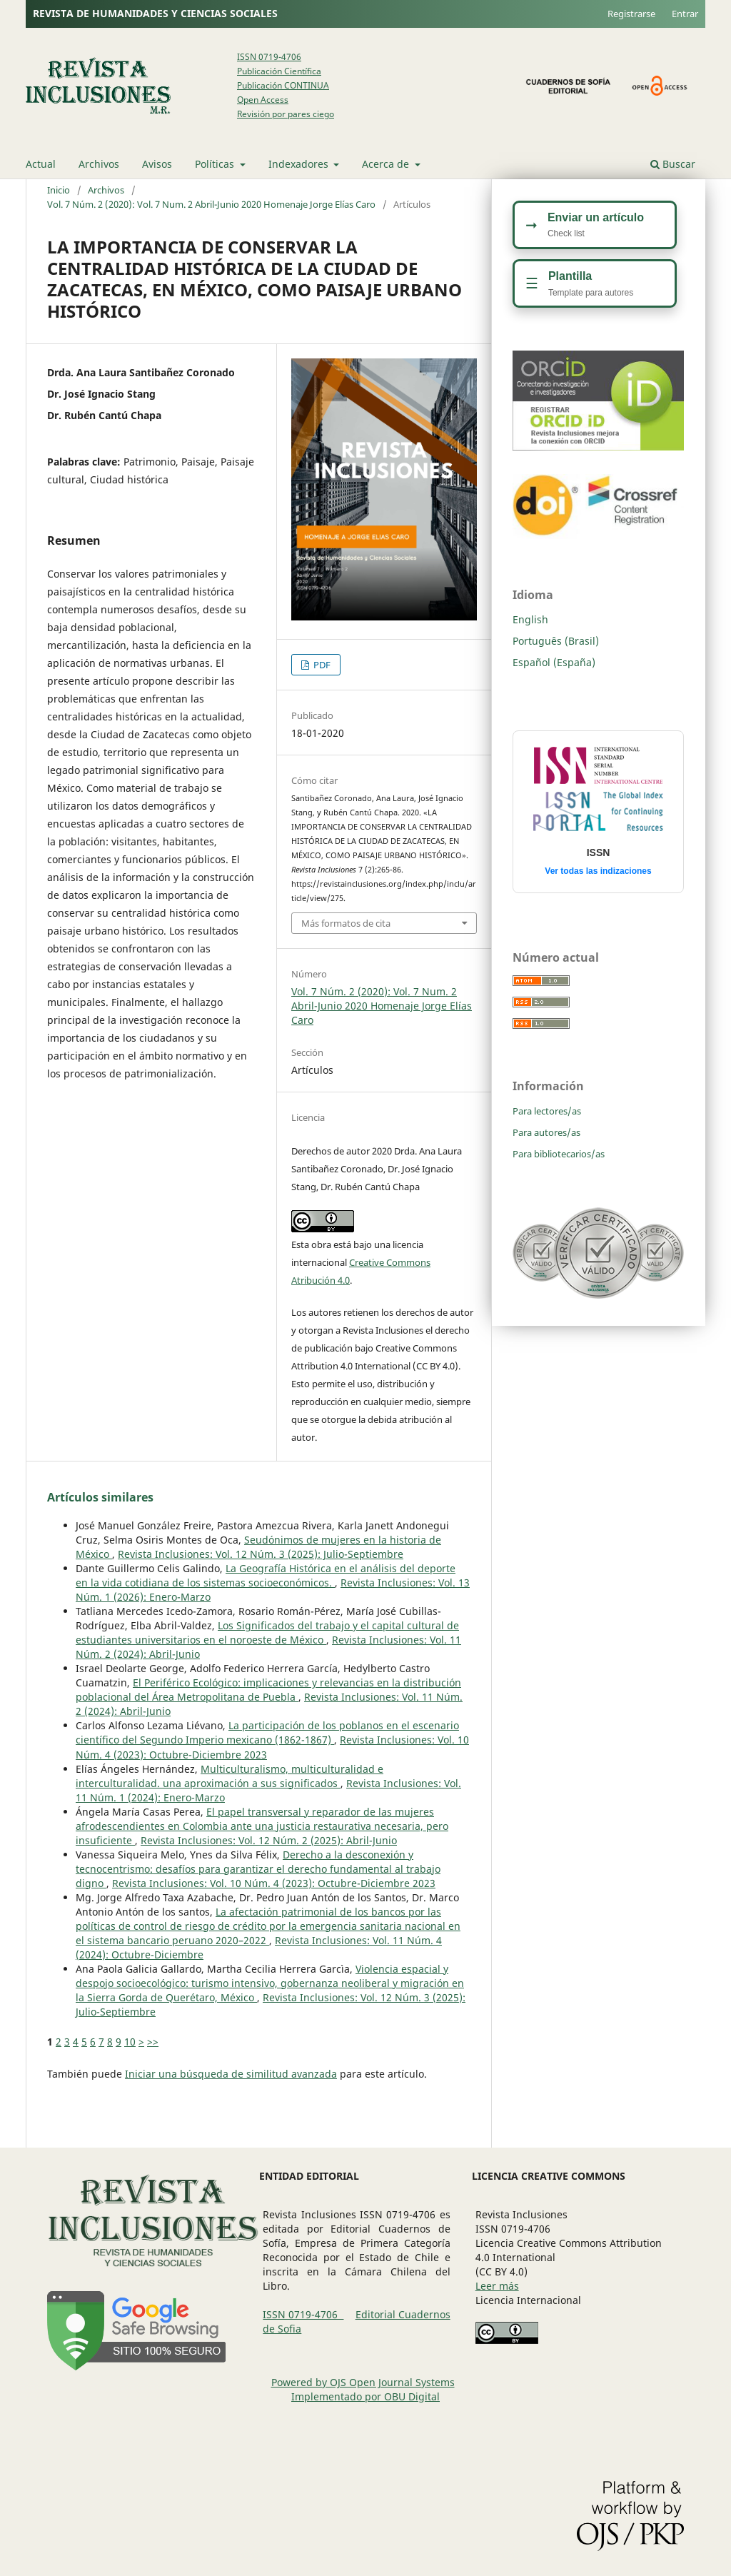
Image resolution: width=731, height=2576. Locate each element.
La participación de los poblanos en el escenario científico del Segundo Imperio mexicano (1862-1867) (267, 1732)
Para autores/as (546, 1132)
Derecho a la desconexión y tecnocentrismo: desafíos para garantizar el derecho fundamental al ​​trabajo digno (258, 1869)
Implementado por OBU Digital (365, 2396)
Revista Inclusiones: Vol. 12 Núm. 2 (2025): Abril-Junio (269, 1840)
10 (130, 2041)
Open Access (262, 100)
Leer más (497, 2286)
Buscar (672, 164)
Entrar (685, 13)
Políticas (216, 164)
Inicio (58, 189)
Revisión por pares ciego (285, 114)
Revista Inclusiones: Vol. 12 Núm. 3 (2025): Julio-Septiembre (260, 1554)
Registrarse (631, 13)
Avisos (157, 164)
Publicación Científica (279, 71)
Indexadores (299, 164)
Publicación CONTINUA (283, 85)
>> (152, 2041)
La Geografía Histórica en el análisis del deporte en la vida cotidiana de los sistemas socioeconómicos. (265, 1575)
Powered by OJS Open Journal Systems (363, 2382)
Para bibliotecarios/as (559, 1153)
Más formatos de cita (345, 923)
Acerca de (387, 164)
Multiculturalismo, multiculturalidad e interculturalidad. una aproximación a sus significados (229, 1776)
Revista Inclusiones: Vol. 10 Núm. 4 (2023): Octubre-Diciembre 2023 (273, 1883)
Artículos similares (100, 1497)
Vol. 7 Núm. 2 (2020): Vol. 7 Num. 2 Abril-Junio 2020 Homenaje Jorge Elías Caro (211, 204)
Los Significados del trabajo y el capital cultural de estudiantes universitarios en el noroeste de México (267, 1632)
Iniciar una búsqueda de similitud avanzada (231, 2074)
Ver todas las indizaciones (598, 871)
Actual (41, 164)
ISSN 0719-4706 (269, 57)
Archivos (99, 164)
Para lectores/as (547, 1111)
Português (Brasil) (556, 641)
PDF (321, 664)
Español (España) (554, 662)
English (530, 619)
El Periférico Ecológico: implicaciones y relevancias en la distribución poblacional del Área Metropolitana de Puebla (268, 1690)
